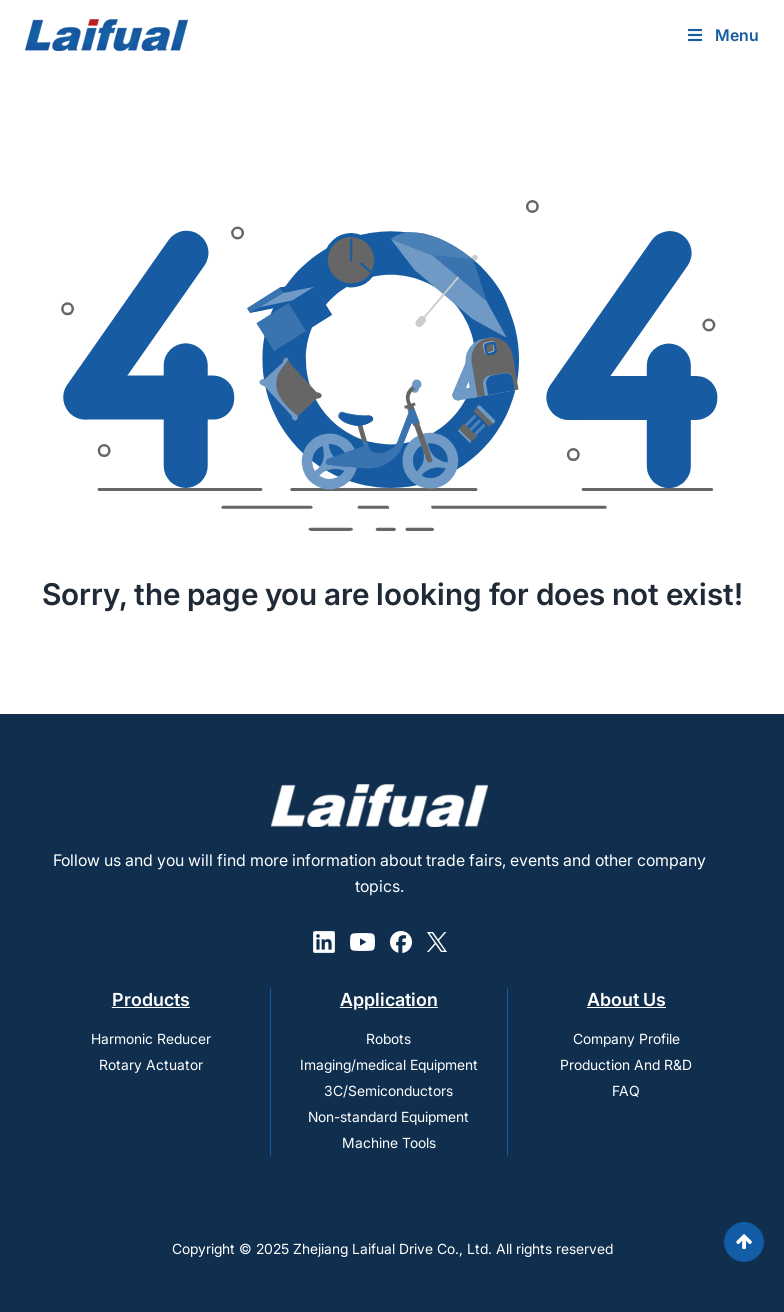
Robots (388, 1038)
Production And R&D (626, 1064)
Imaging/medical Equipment (389, 1064)
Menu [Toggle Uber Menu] (722, 35)
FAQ (626, 1090)
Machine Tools (389, 1142)
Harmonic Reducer (151, 1038)
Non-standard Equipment (388, 1116)
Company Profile (626, 1038)
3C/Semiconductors (388, 1090)
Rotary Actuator (151, 1064)
